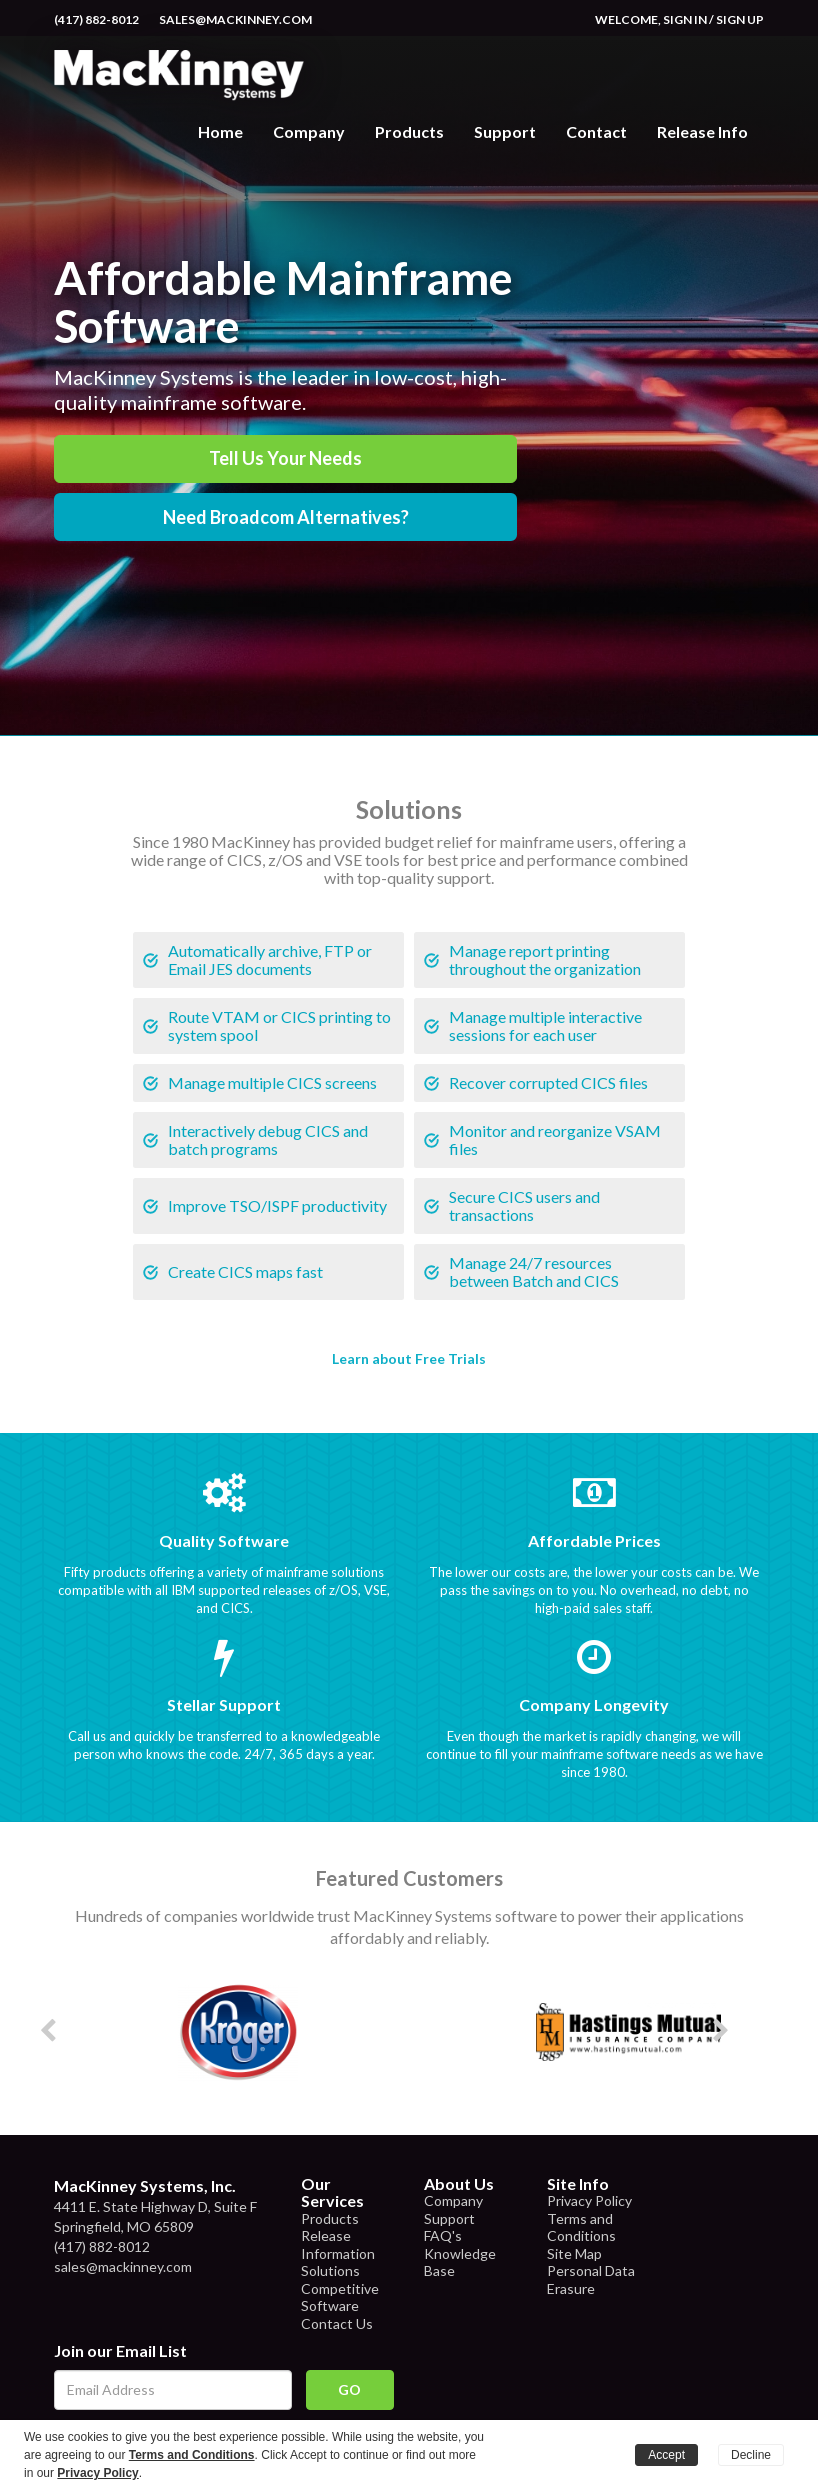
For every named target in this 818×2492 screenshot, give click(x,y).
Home (220, 131)
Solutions (330, 2270)
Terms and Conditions (581, 2227)
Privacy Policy (589, 2200)
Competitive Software (340, 2297)
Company (309, 131)
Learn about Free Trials (409, 1358)
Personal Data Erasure (591, 2279)
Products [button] (409, 131)
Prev (80, 2031)
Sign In (685, 19)
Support (505, 131)
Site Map (574, 2253)
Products (330, 2218)
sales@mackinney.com (235, 19)
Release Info (702, 131)
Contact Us (337, 2323)
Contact (596, 131)
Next (754, 2031)
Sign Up (740, 19)
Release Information (338, 2244)
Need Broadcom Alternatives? (286, 517)
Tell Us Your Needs (285, 458)
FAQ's (443, 2235)
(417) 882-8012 (96, 19)
